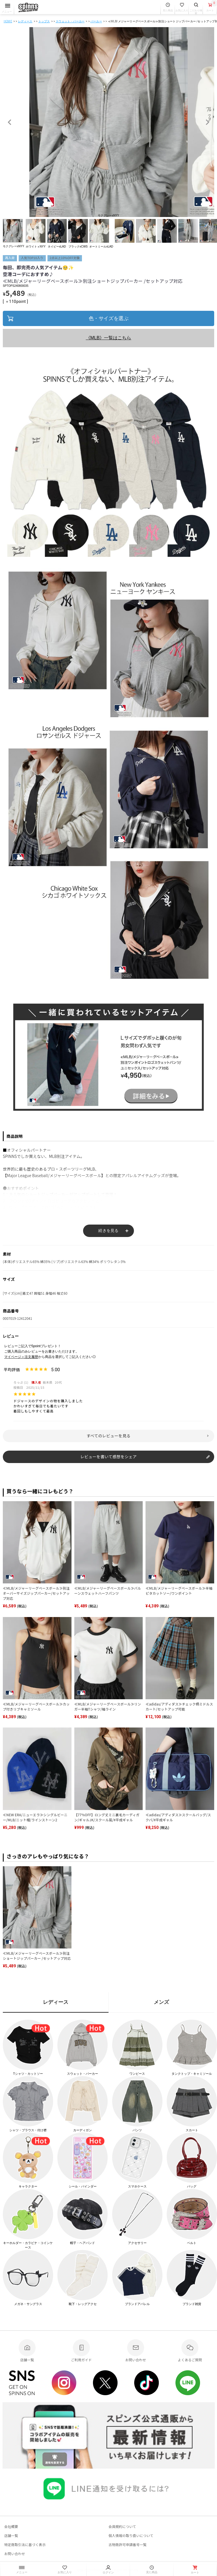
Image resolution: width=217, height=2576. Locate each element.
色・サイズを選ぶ (108, 318)
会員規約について (122, 2526)
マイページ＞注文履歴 (21, 1357)
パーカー (96, 21)
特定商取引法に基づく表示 (25, 2544)
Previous (9, 122)
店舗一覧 (11, 2535)
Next (207, 122)
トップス (44, 21)
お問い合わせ (14, 2553)
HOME (8, 21)
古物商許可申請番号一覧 (127, 2544)
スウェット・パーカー (70, 21)
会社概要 (11, 2526)
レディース (25, 21)
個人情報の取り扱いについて (130, 2535)
